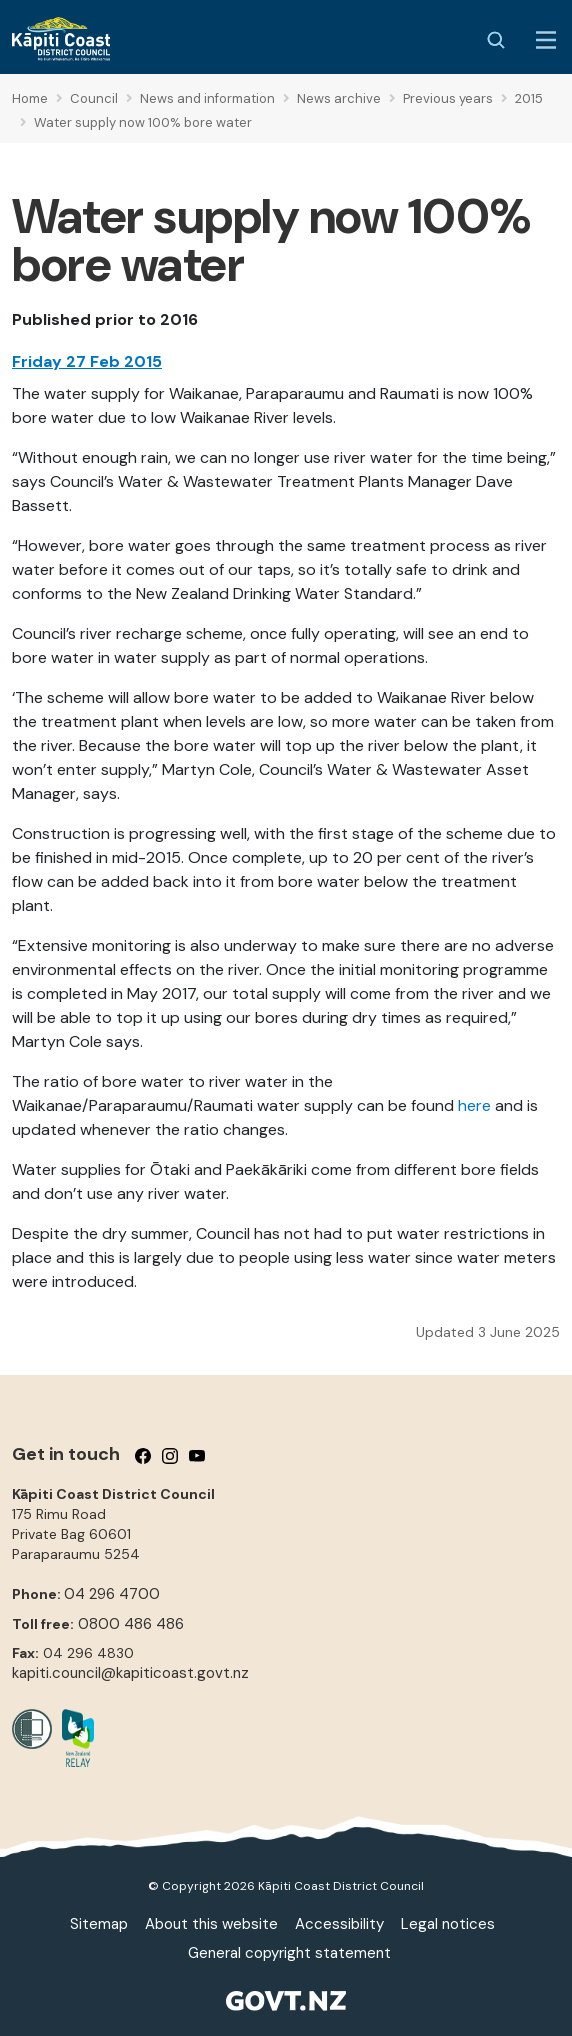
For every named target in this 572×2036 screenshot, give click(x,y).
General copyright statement (289, 1953)
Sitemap (99, 1924)
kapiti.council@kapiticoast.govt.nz (130, 1673)
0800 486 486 (131, 1624)
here (474, 1105)
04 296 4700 (112, 1594)
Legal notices (448, 1924)
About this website (211, 1924)
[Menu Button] (546, 40)
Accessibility (339, 1924)
